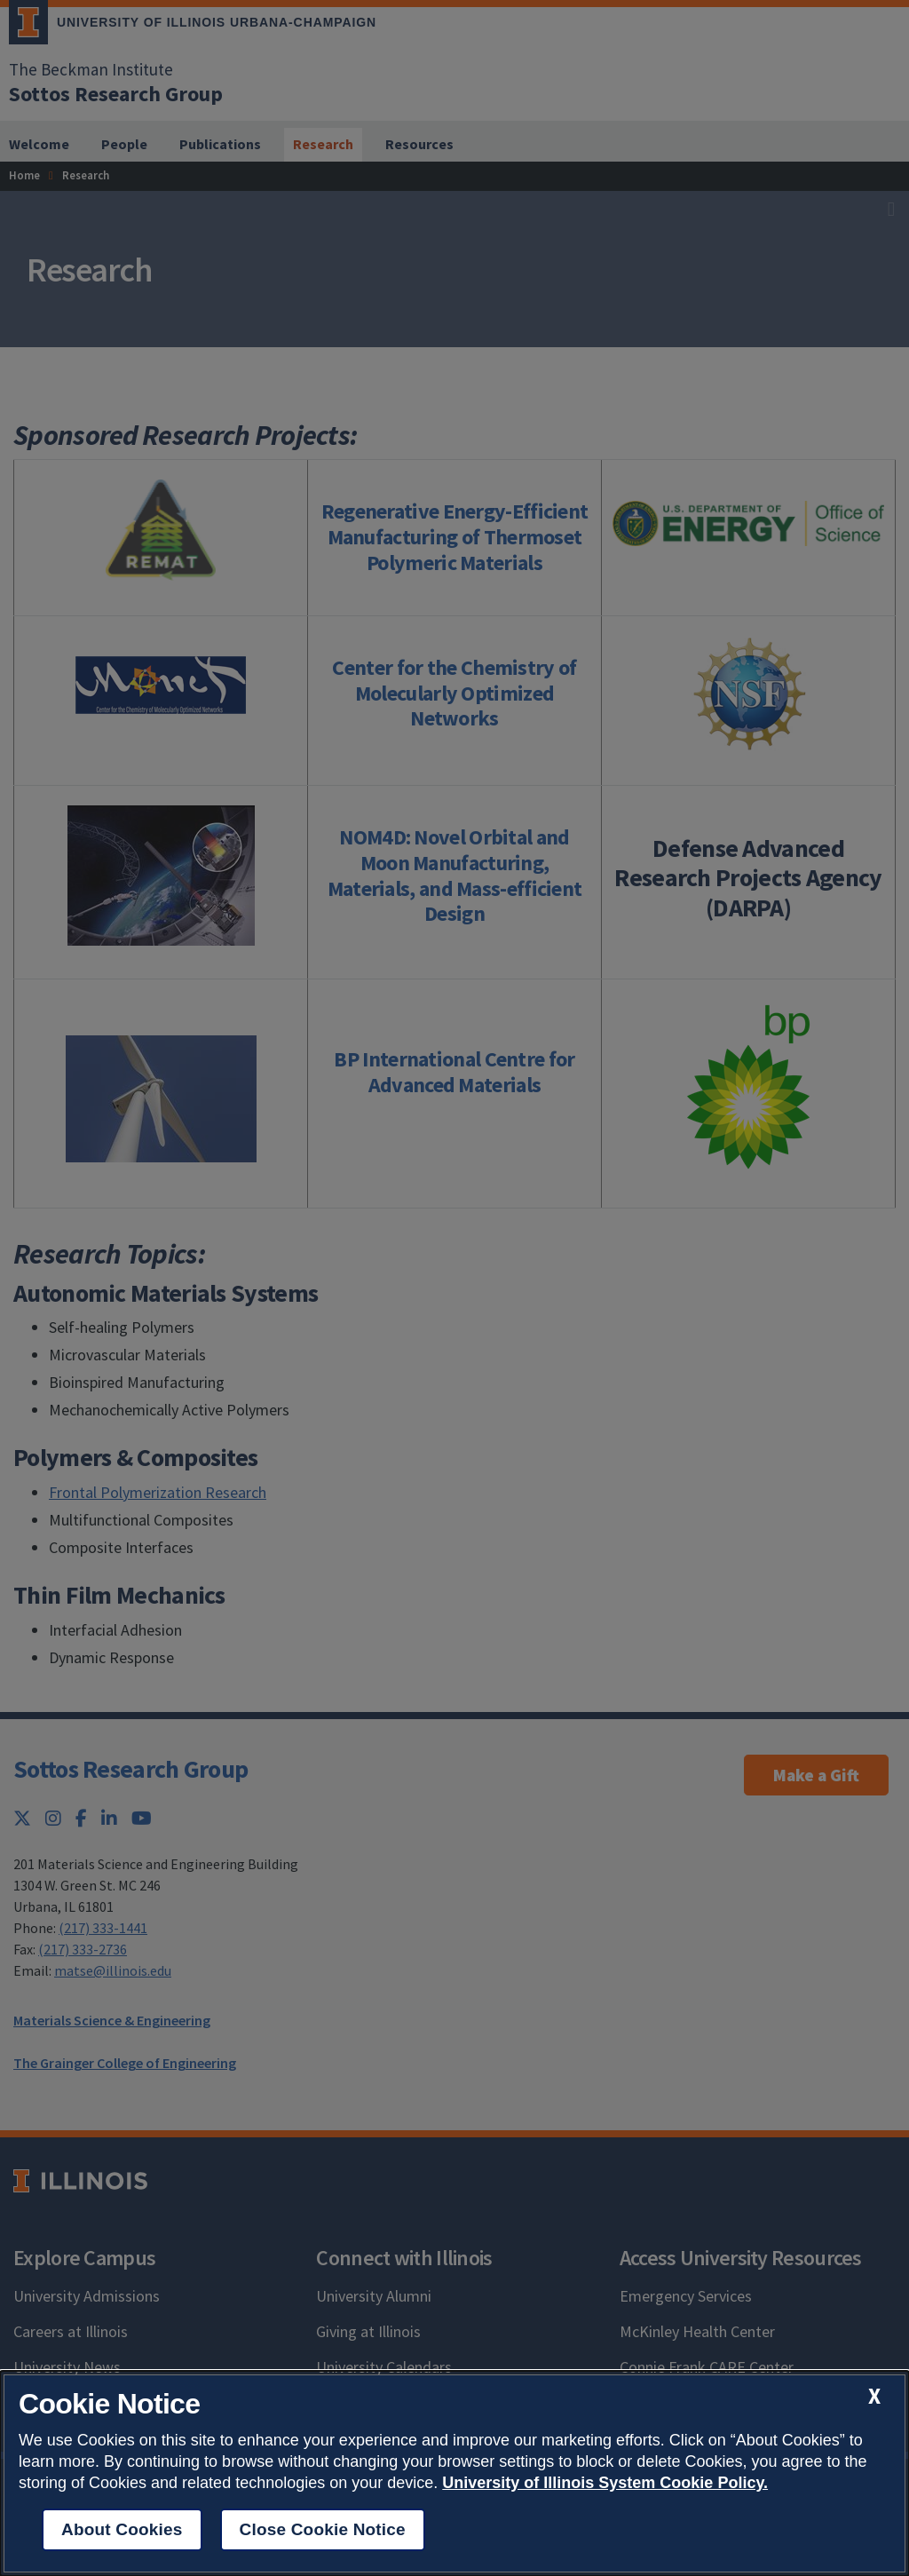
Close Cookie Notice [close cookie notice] (323, 2529)
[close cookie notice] (874, 2396)
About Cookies (122, 2529)
